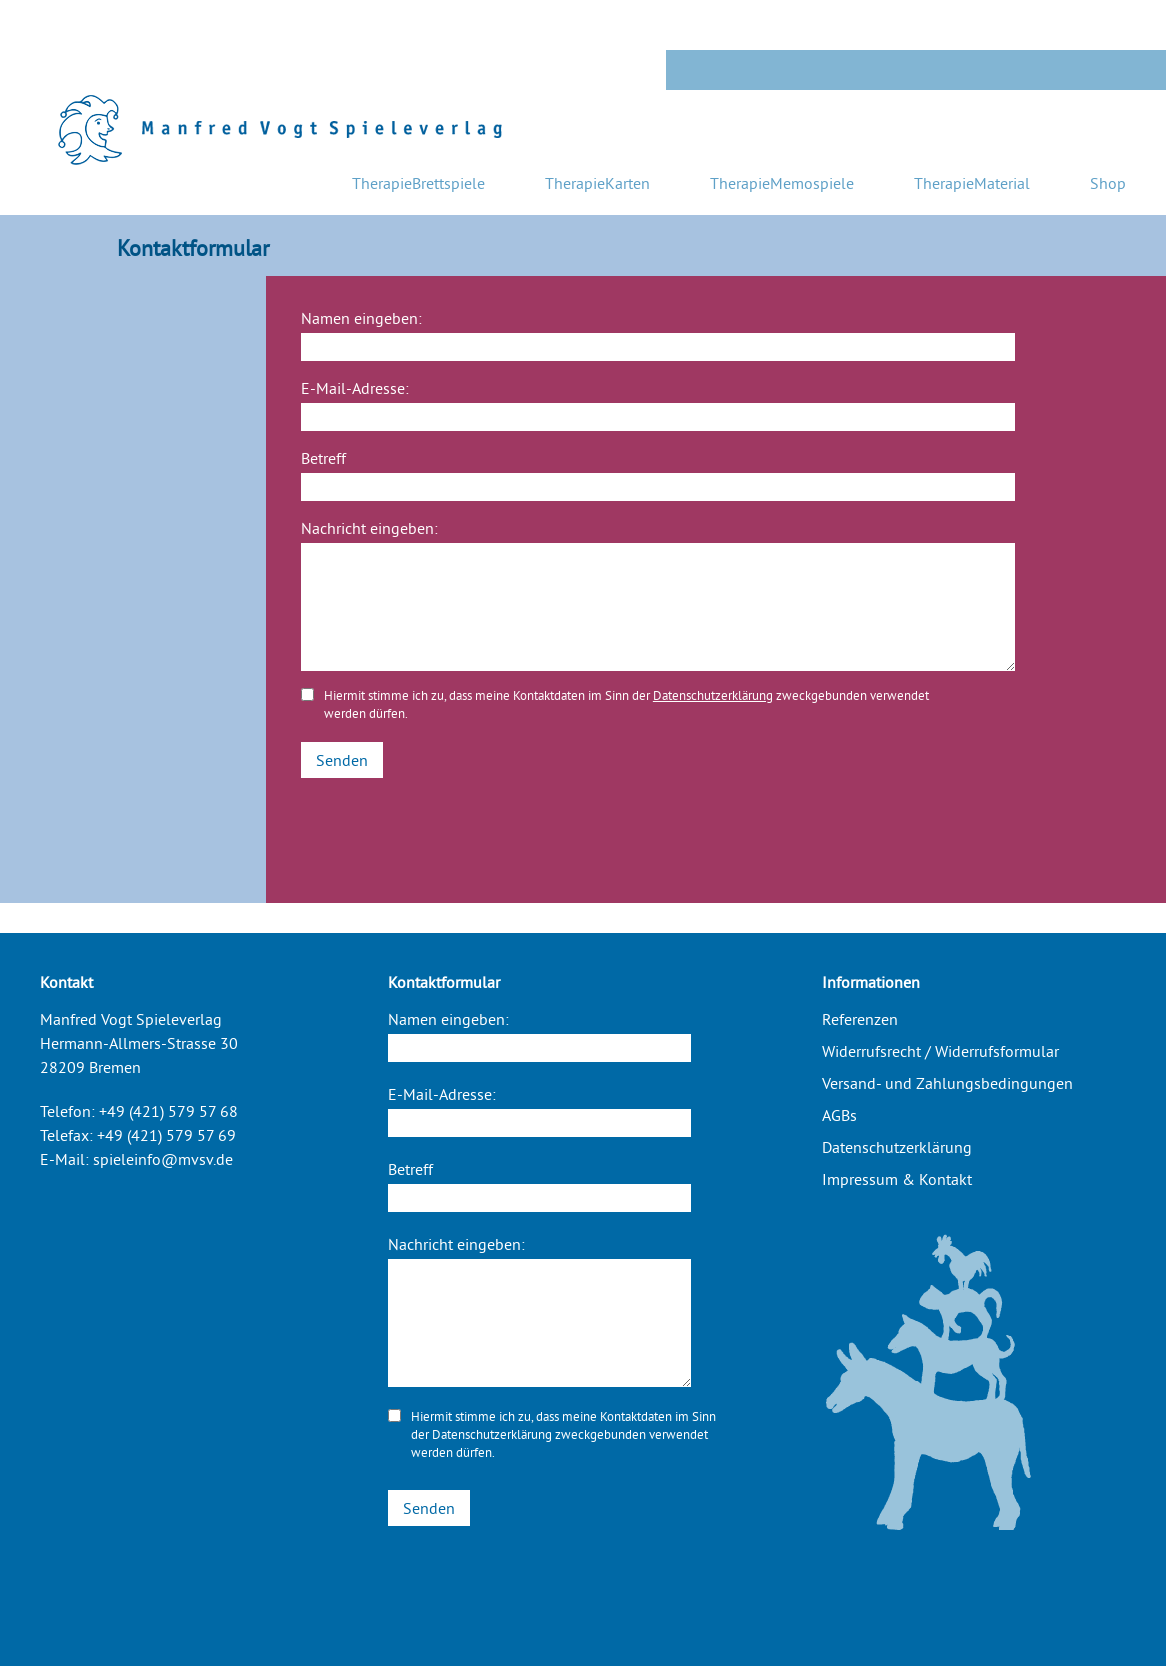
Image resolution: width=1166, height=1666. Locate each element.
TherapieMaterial (972, 183)
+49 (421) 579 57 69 (166, 1135)
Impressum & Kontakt (897, 1179)
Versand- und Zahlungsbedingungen (947, 1083)
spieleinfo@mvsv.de (163, 1159)
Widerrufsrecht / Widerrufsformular (940, 1051)
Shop (1108, 183)
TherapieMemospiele (782, 183)
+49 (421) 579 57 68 (168, 1111)
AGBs (839, 1115)
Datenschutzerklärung (713, 695)
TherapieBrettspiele (418, 183)
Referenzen (860, 1019)
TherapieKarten (597, 183)
